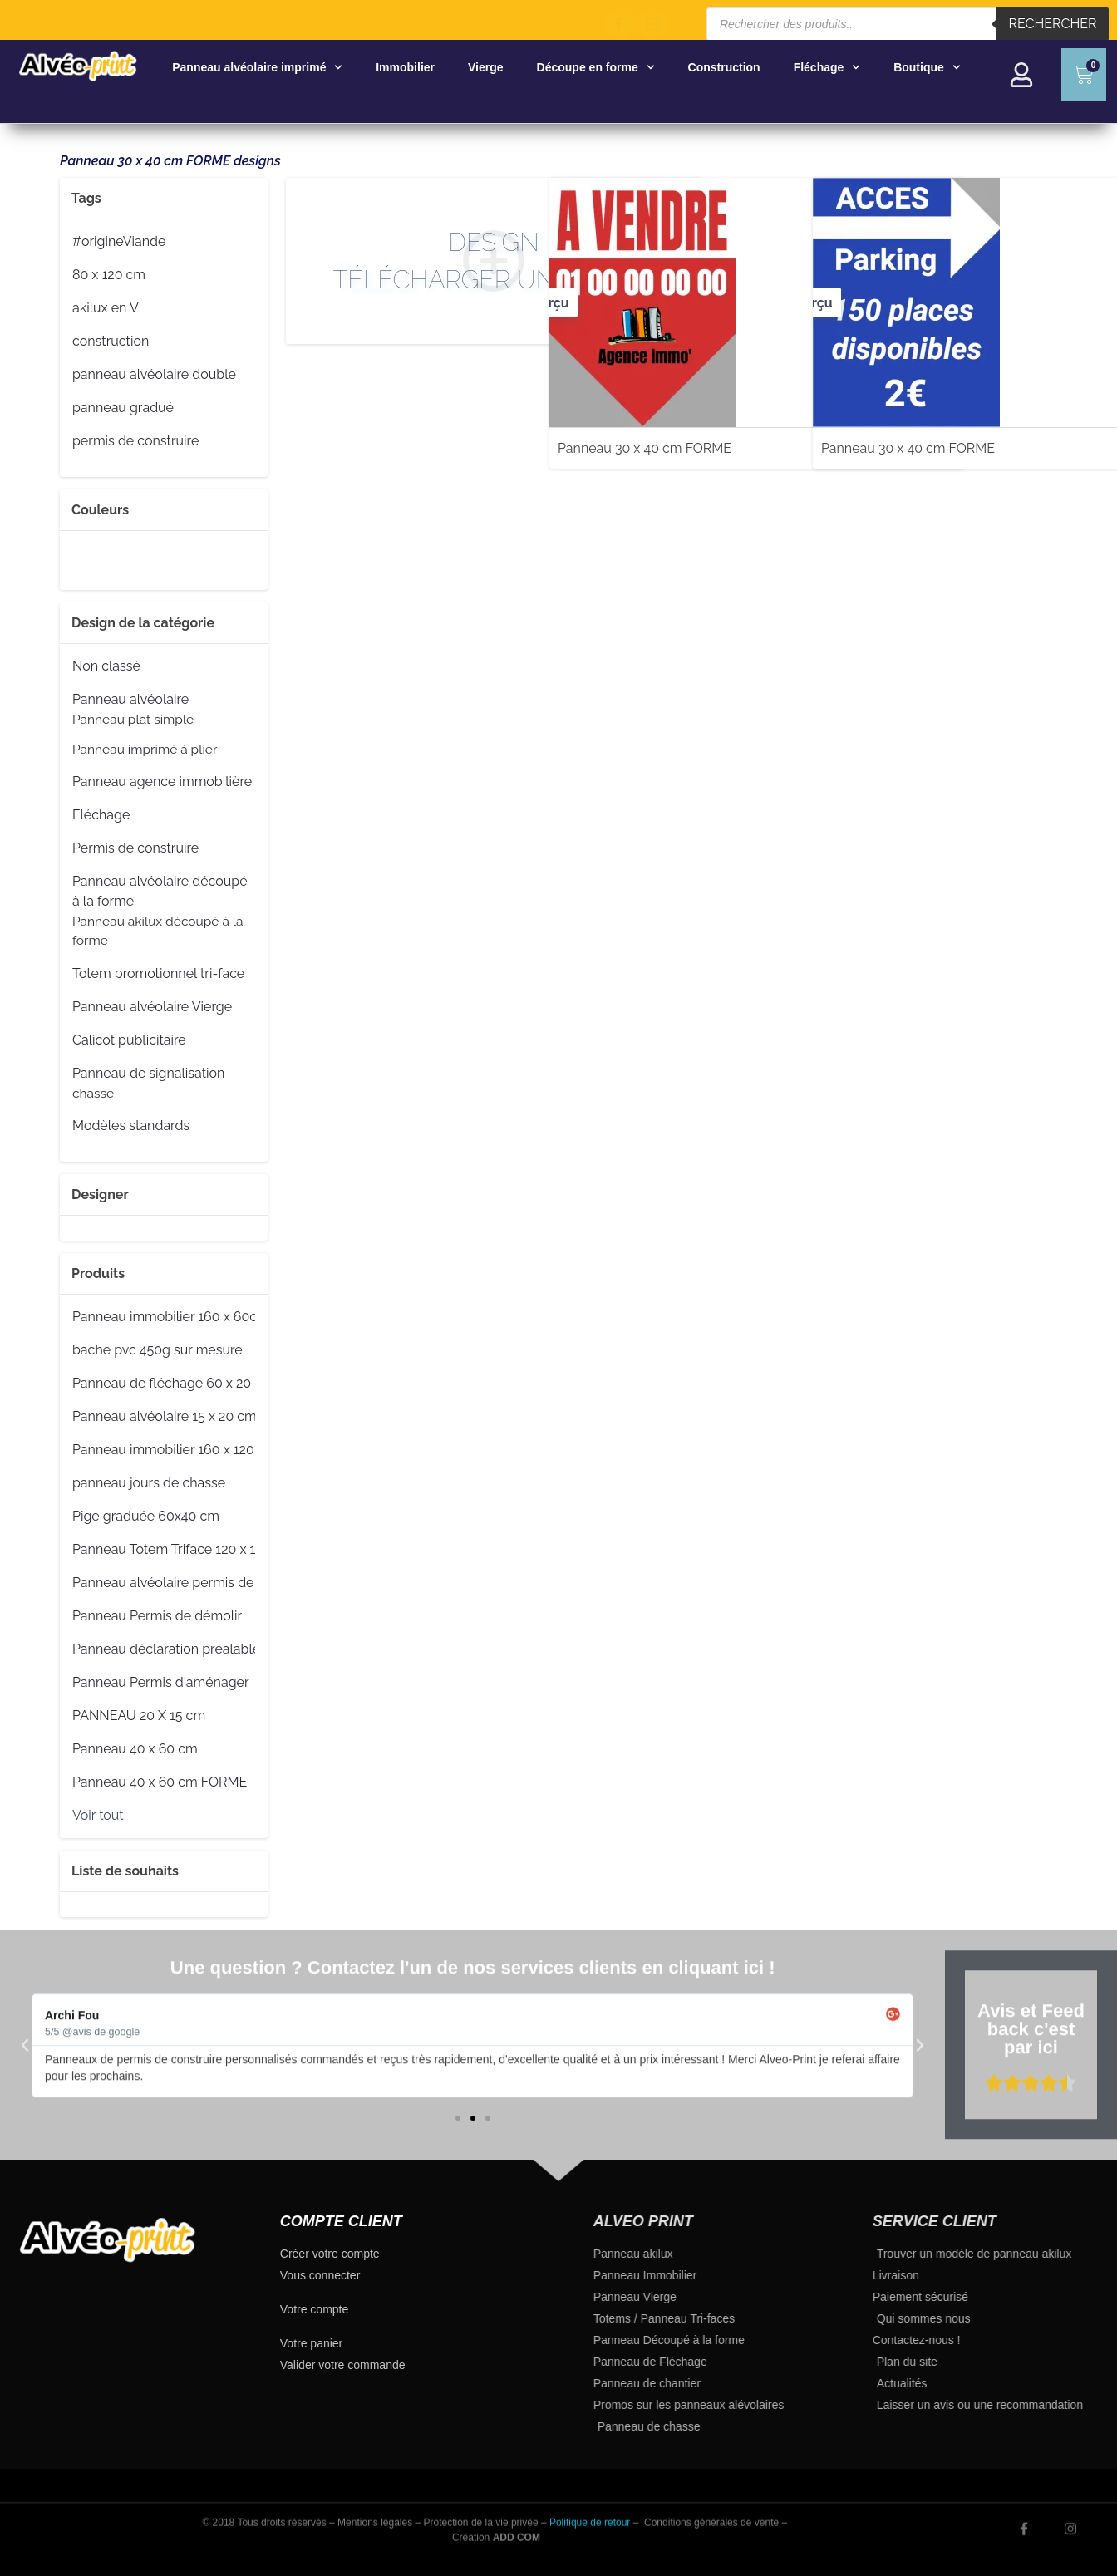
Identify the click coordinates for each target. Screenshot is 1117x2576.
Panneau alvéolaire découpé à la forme (160, 890)
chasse (93, 1093)
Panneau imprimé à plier (144, 749)
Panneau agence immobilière (162, 782)
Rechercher (1053, 24)
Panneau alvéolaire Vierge (152, 1007)
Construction (724, 67)
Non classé (106, 666)
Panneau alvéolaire (130, 700)
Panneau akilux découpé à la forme (158, 930)
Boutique (926, 67)
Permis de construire (135, 848)
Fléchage (827, 67)
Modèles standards (130, 1126)
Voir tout (98, 1815)
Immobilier (405, 67)
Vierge (486, 67)
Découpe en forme (596, 67)
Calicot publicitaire (129, 1040)
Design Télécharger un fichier (405, 261)
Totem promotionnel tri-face (158, 974)
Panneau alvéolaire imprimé (257, 67)
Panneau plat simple (133, 719)
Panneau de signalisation (148, 1074)
